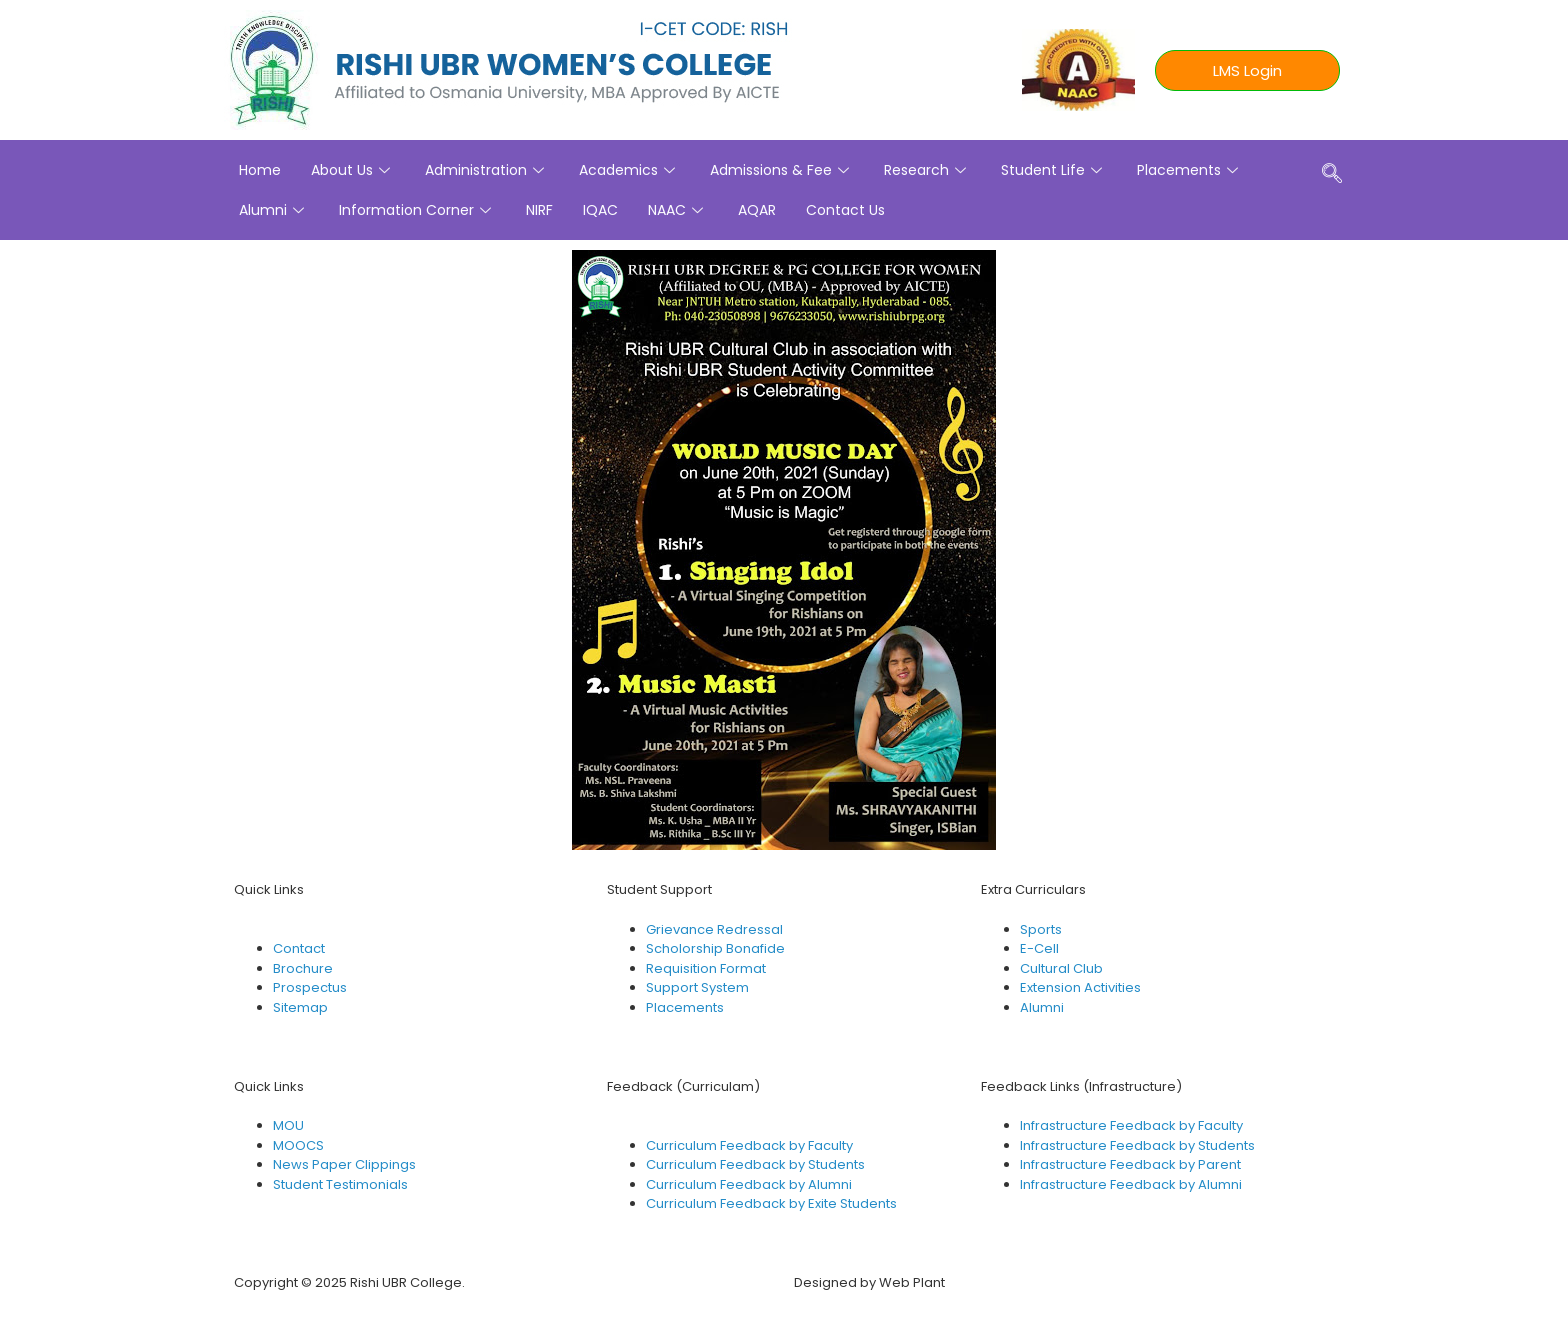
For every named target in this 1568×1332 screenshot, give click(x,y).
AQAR (757, 210)
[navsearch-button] (1332, 175)
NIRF (539, 210)
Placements (1190, 170)
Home (260, 170)
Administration (487, 170)
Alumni (274, 210)
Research (927, 170)
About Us (353, 170)
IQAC (600, 210)
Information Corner (417, 210)
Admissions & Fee (782, 170)
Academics (629, 170)
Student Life (1054, 170)
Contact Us (845, 210)
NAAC (678, 210)
